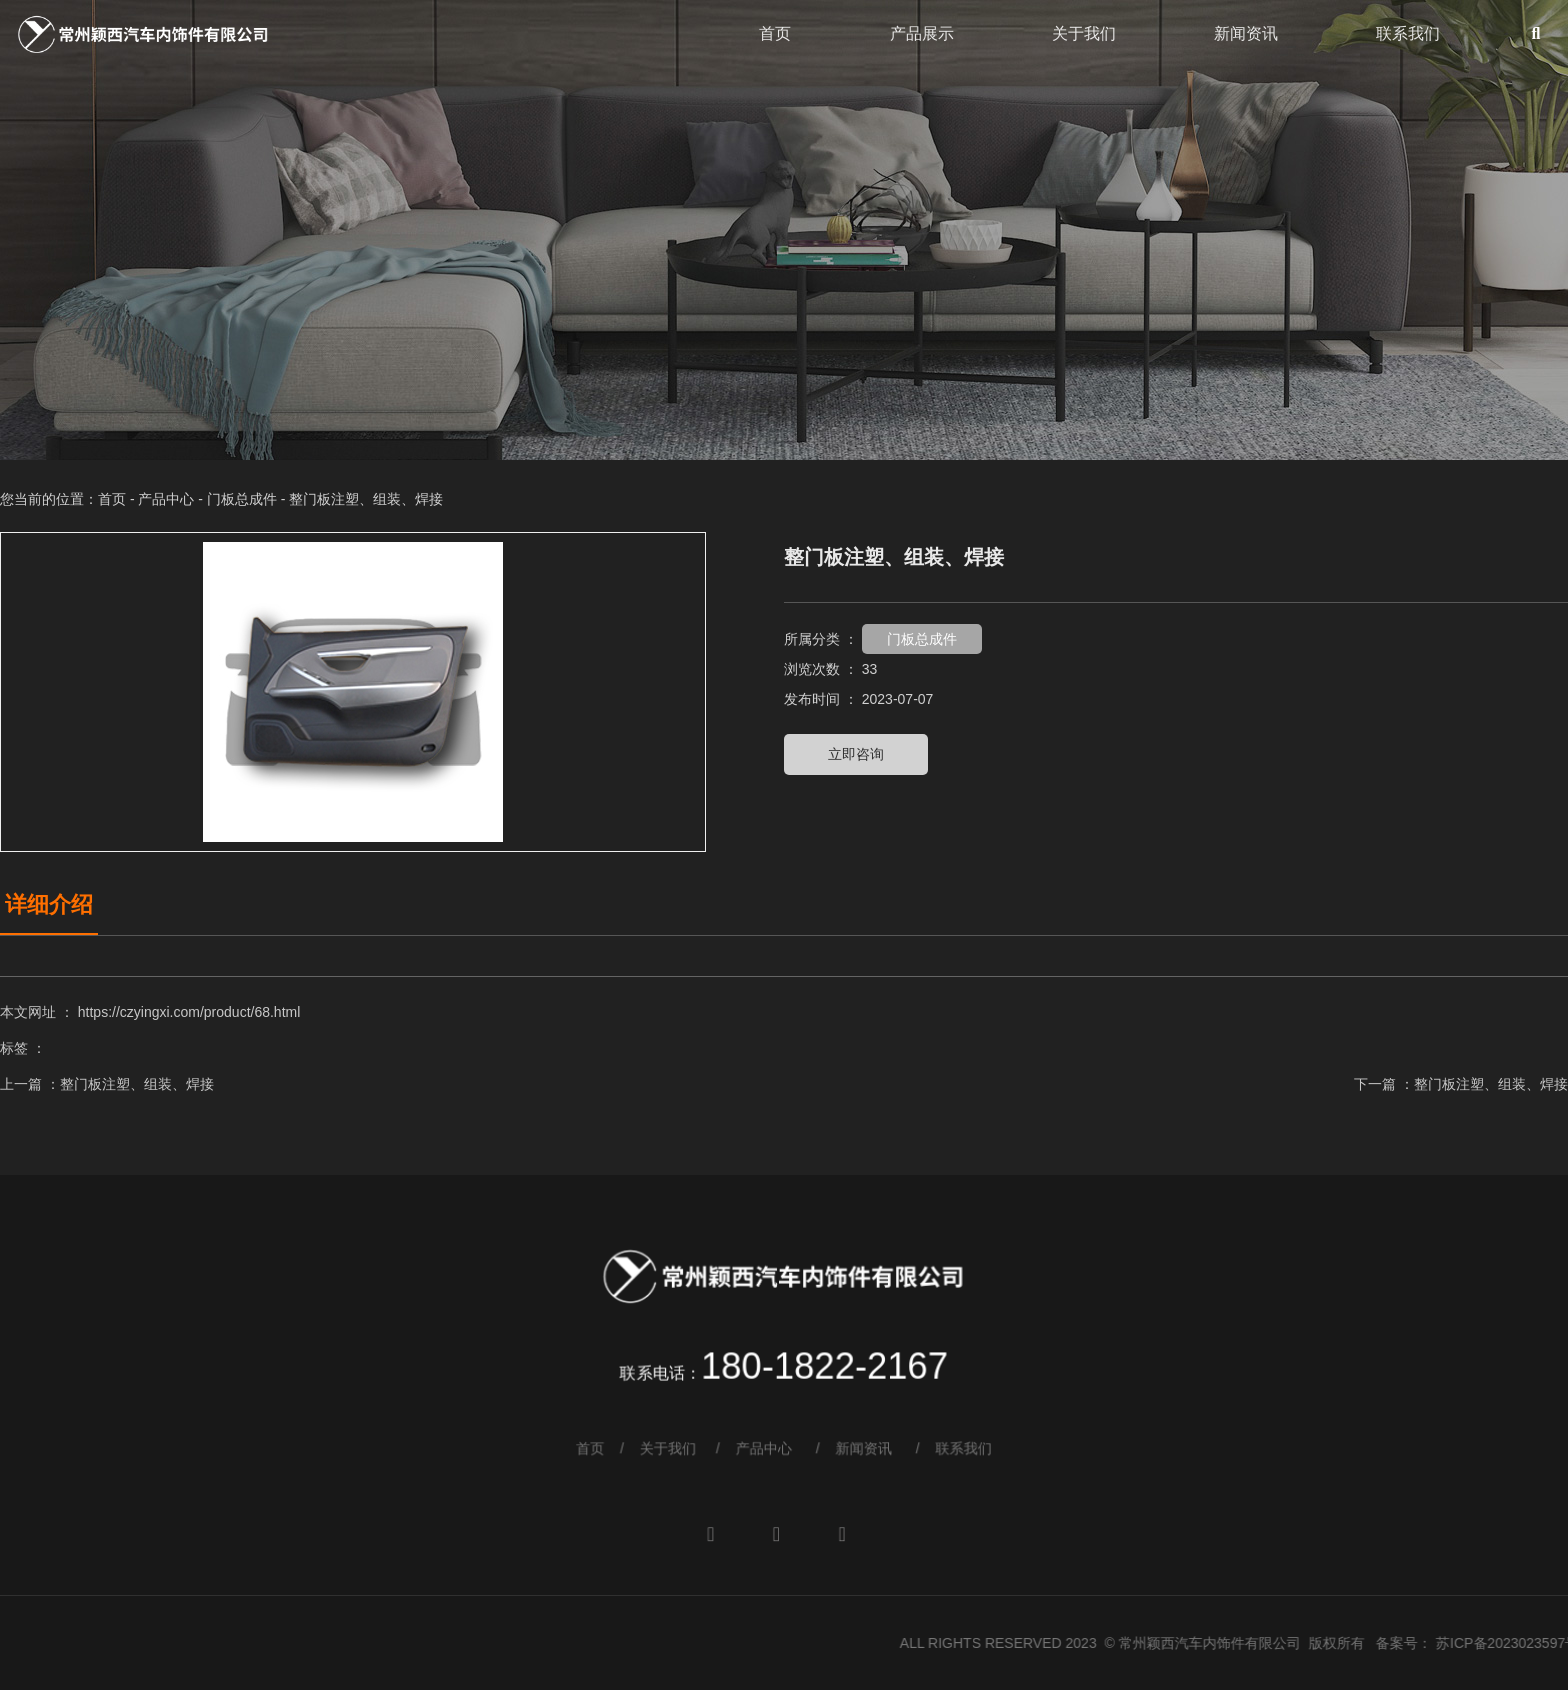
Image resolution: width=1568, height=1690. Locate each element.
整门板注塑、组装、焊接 (137, 1084)
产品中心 (166, 499)
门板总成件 (242, 499)
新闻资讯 (1246, 33)
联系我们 (1408, 33)
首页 (775, 33)
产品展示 (922, 33)
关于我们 (1084, 33)
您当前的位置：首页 (65, 499)
